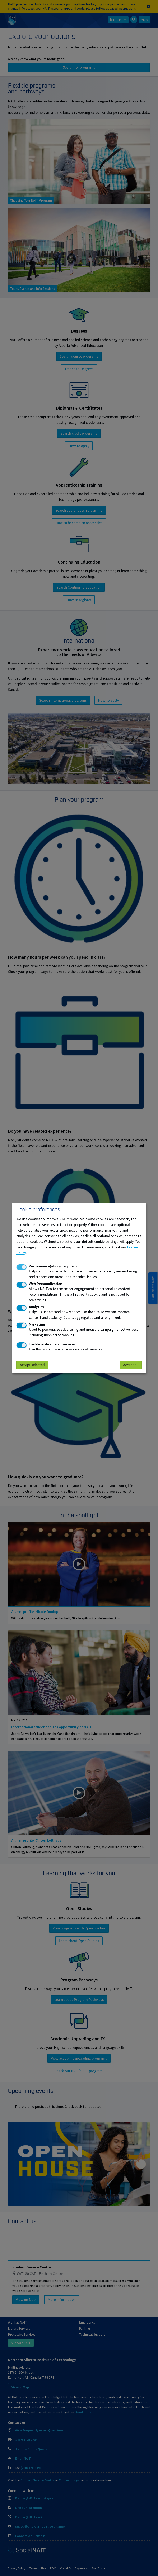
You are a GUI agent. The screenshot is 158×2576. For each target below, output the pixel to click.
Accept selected (32, 1364)
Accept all (130, 1364)
